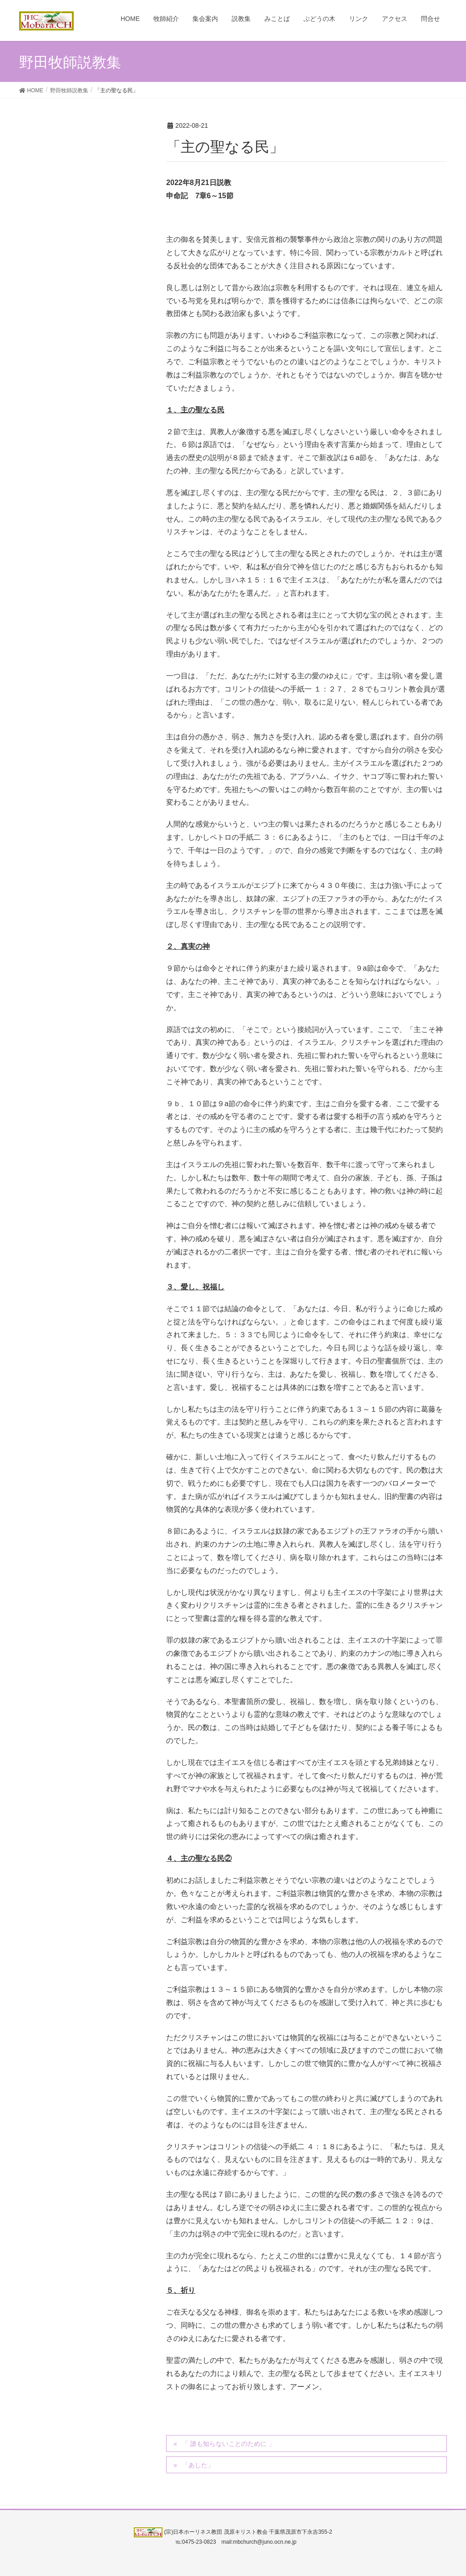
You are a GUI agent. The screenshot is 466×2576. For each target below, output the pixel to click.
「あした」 (198, 2465)
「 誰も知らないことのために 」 (228, 2443)
